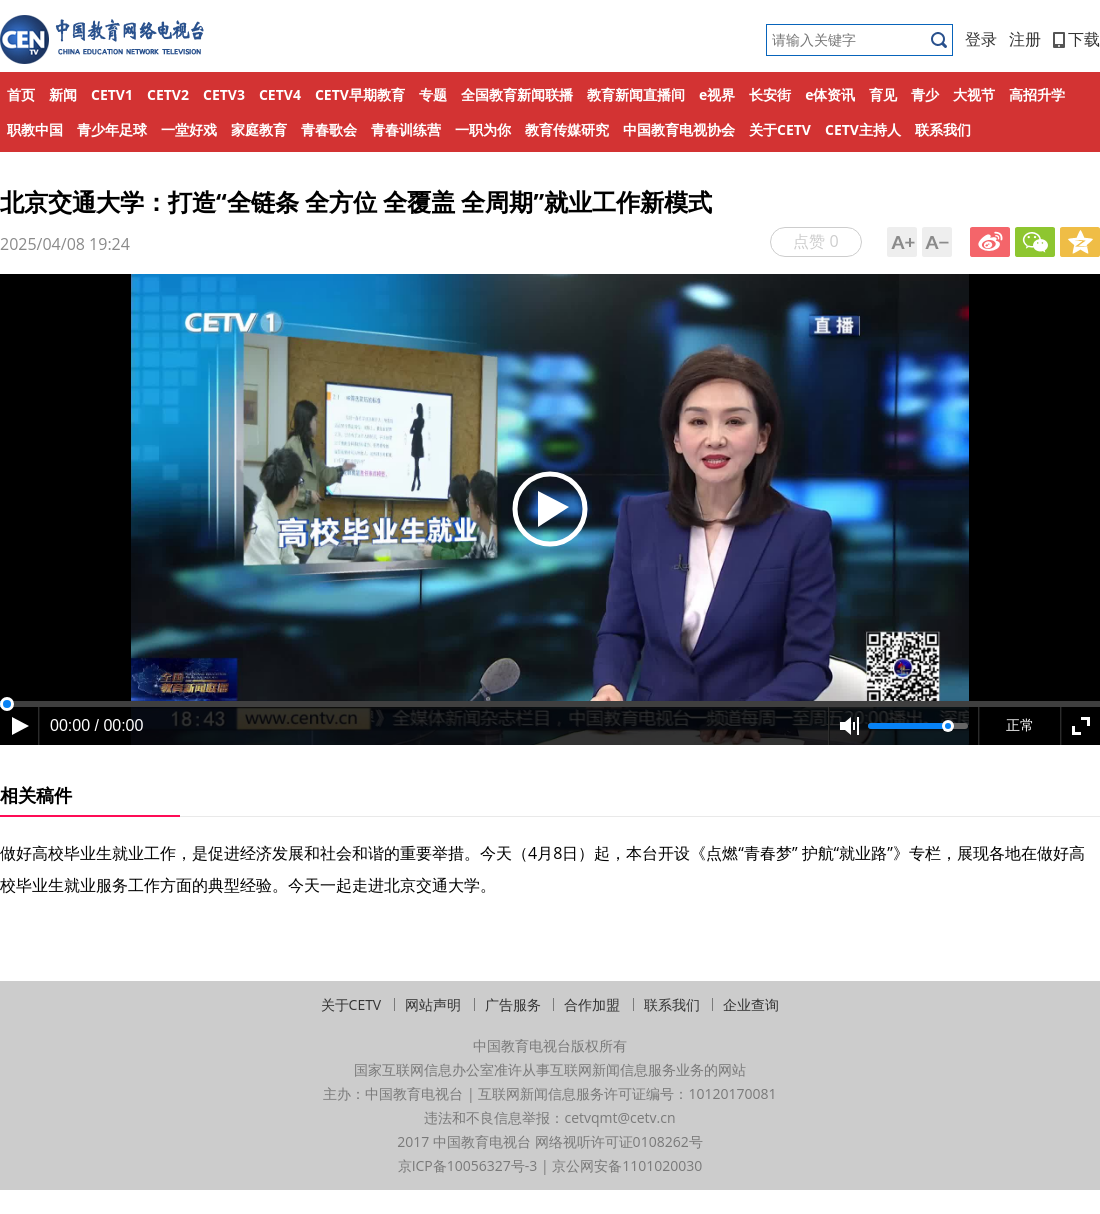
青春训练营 (406, 129)
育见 (883, 94)
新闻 (63, 94)
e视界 (717, 94)
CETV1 (112, 94)
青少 (925, 94)
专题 (433, 94)
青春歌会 (329, 129)
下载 (1076, 39)
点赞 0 (815, 241)
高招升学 (1037, 94)
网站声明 (433, 1004)
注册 (1025, 39)
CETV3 (224, 94)
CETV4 (280, 94)
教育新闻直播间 (636, 94)
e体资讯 (830, 94)
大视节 (974, 94)
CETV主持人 (863, 129)
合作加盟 (592, 1004)
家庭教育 (259, 129)
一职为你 (483, 129)
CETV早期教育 (360, 94)
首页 (21, 94)
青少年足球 (112, 129)
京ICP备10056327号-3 (468, 1165)
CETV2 (168, 94)
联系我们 (943, 129)
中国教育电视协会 (679, 129)
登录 (981, 39)
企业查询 (751, 1004)
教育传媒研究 (567, 129)
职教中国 (35, 129)
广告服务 (513, 1004)
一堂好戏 (189, 129)
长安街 (770, 94)
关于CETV (780, 129)
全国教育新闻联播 (517, 94)
